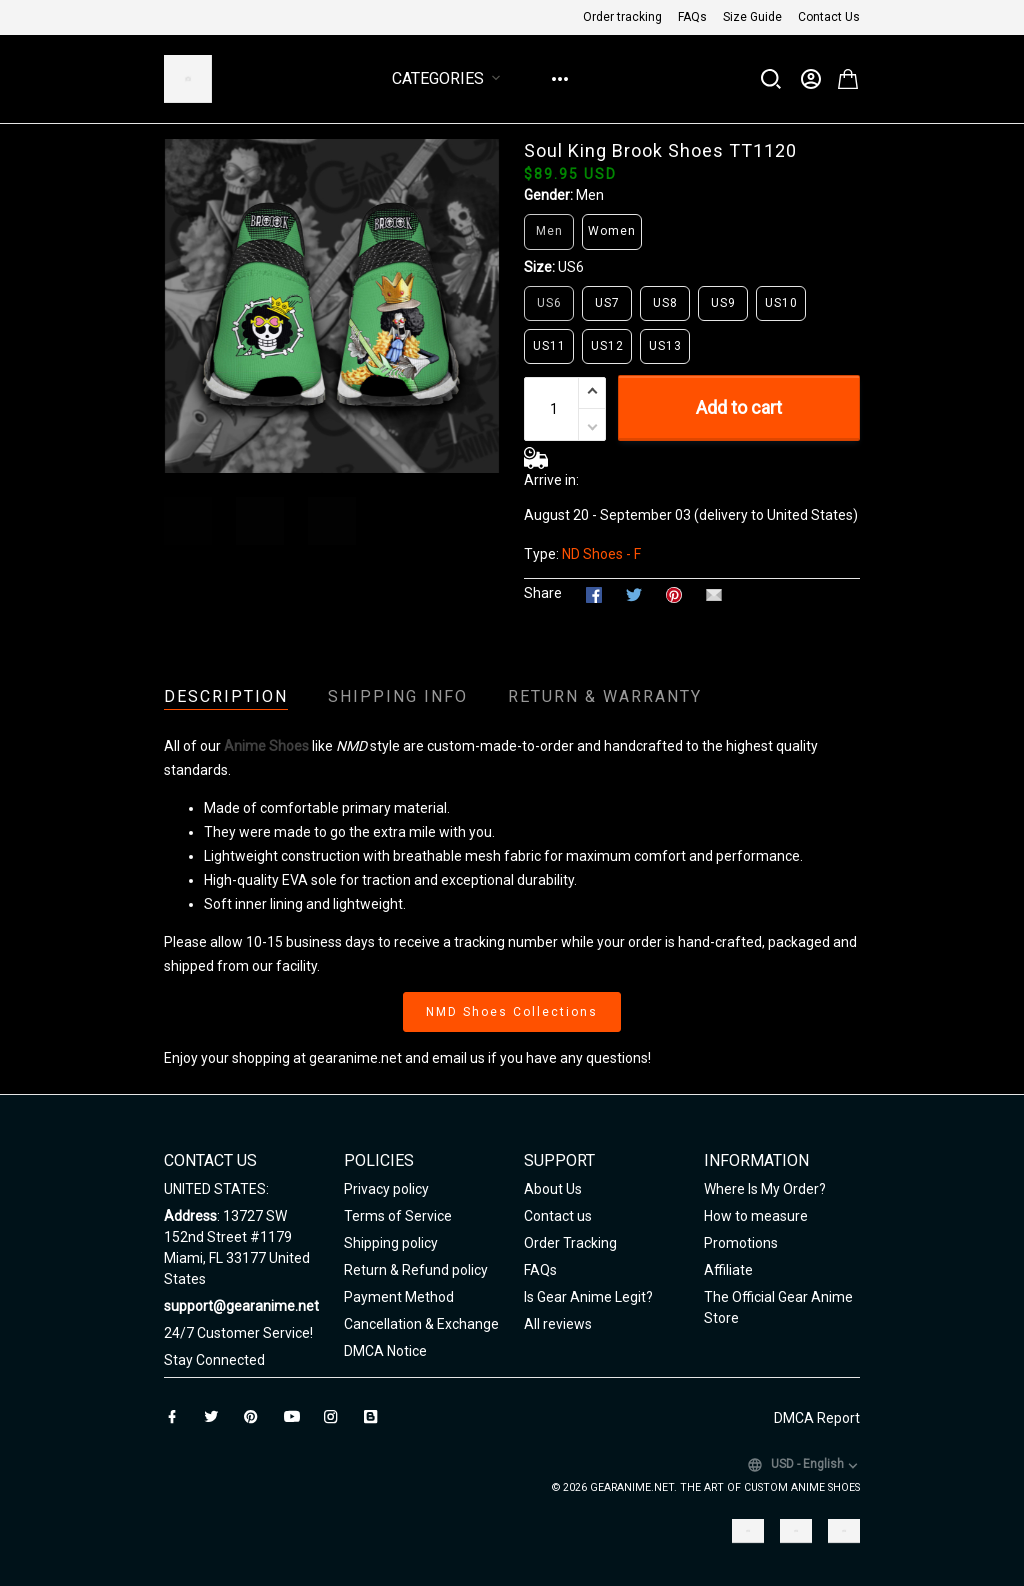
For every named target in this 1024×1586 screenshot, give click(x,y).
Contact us (558, 1216)
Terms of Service (398, 1216)
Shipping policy (391, 1243)
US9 (723, 303)
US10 (781, 303)
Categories (450, 78)
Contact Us (829, 17)
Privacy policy (386, 1189)
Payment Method (399, 1297)
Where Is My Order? (765, 1189)
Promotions (741, 1243)
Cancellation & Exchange (421, 1324)
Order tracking (622, 17)
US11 (549, 346)
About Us (553, 1189)
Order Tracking (570, 1243)
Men (590, 195)
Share (543, 593)
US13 (665, 346)
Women (612, 231)
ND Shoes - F (601, 554)
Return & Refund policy (416, 1270)
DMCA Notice (385, 1351)
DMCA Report (817, 1418)
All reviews (558, 1324)
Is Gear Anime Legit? (588, 1297)
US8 (665, 303)
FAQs (692, 17)
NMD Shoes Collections (512, 1012)
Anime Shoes (266, 746)
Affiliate (728, 1270)
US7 (607, 303)
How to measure (756, 1216)
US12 (607, 346)
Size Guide (752, 17)
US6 (571, 267)
